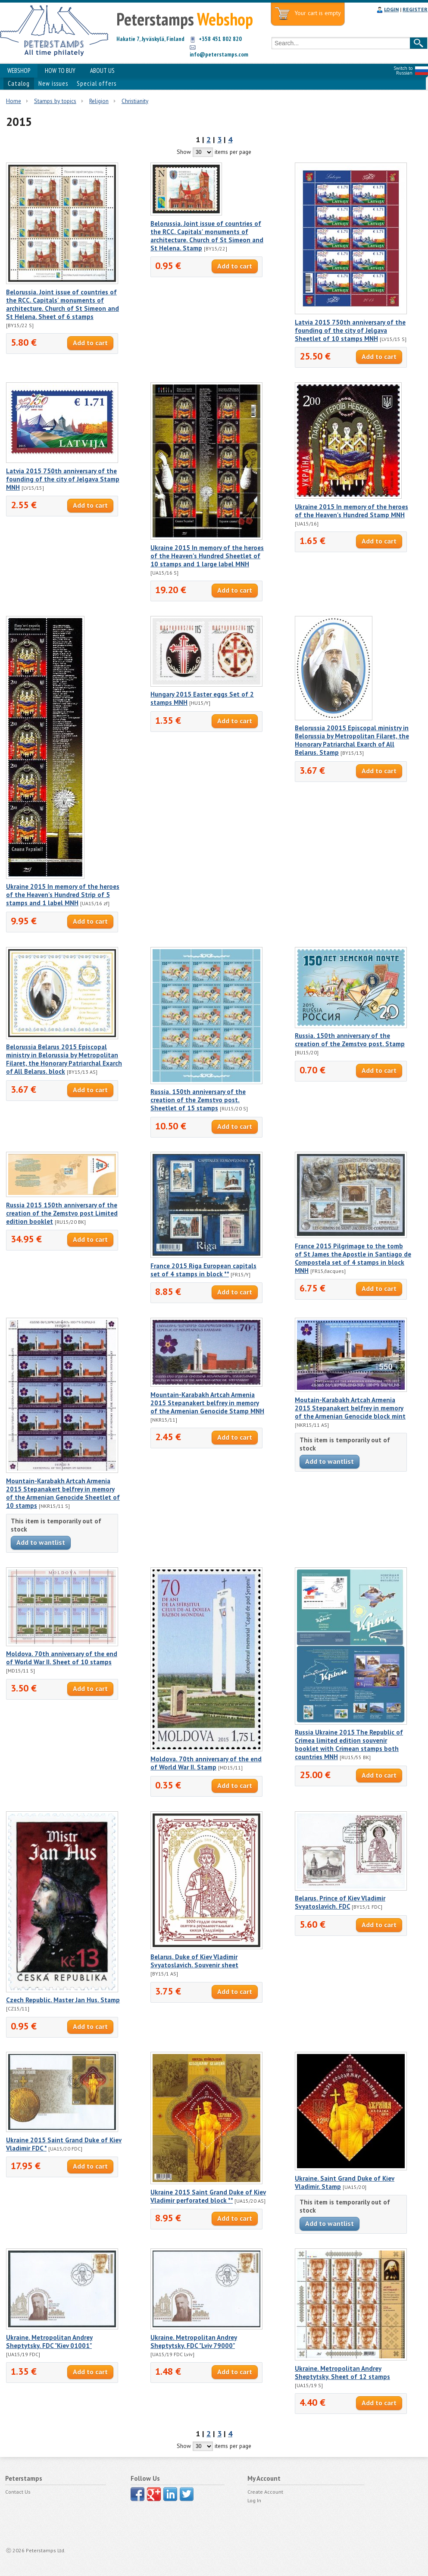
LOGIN (391, 9)
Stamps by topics (55, 101)
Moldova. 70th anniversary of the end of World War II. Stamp (206, 1763)
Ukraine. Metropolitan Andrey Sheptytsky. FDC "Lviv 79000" (193, 2341)
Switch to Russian (403, 70)
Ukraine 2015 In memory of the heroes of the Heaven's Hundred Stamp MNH (351, 511)
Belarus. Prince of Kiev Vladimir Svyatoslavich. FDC (340, 1902)
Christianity (135, 101)
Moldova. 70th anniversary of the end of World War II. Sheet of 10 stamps (61, 1658)
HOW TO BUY (60, 70)
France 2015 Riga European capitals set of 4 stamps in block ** (203, 1270)
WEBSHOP (18, 70)
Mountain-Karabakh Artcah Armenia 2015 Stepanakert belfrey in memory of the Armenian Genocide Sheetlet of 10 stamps (63, 1493)
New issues (53, 83)
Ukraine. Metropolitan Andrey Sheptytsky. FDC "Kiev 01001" (49, 2341)
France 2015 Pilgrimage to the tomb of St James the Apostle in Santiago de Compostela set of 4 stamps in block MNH (353, 1258)
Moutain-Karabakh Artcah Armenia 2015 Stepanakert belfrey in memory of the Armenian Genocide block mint (350, 1408)
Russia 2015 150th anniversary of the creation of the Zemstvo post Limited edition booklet (62, 1213)
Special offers (96, 83)
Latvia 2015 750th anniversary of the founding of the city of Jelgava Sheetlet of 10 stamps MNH (350, 330)
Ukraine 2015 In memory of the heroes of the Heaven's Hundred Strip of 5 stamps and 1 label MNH (62, 894)
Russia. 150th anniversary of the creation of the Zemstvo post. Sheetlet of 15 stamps (198, 1100)
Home (13, 101)
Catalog (19, 83)
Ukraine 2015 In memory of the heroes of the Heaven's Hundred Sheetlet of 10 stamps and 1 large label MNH (207, 556)
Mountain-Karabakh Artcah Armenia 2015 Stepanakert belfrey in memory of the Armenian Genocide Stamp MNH (207, 1403)
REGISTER (415, 9)
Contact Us (18, 2491)
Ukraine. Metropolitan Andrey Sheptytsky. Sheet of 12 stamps (342, 2372)
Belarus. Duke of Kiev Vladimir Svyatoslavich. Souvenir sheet (194, 1961)
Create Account (265, 2491)
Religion (99, 101)
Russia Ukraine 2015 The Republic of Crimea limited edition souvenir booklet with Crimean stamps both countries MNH (349, 1744)
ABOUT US (102, 70)
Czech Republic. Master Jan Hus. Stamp (63, 2000)
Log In (254, 2500)
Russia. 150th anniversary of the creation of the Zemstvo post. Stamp (350, 1040)
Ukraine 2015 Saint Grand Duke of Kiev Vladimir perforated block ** (208, 2196)
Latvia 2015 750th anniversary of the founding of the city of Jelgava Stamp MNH (62, 479)
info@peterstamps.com (219, 54)
